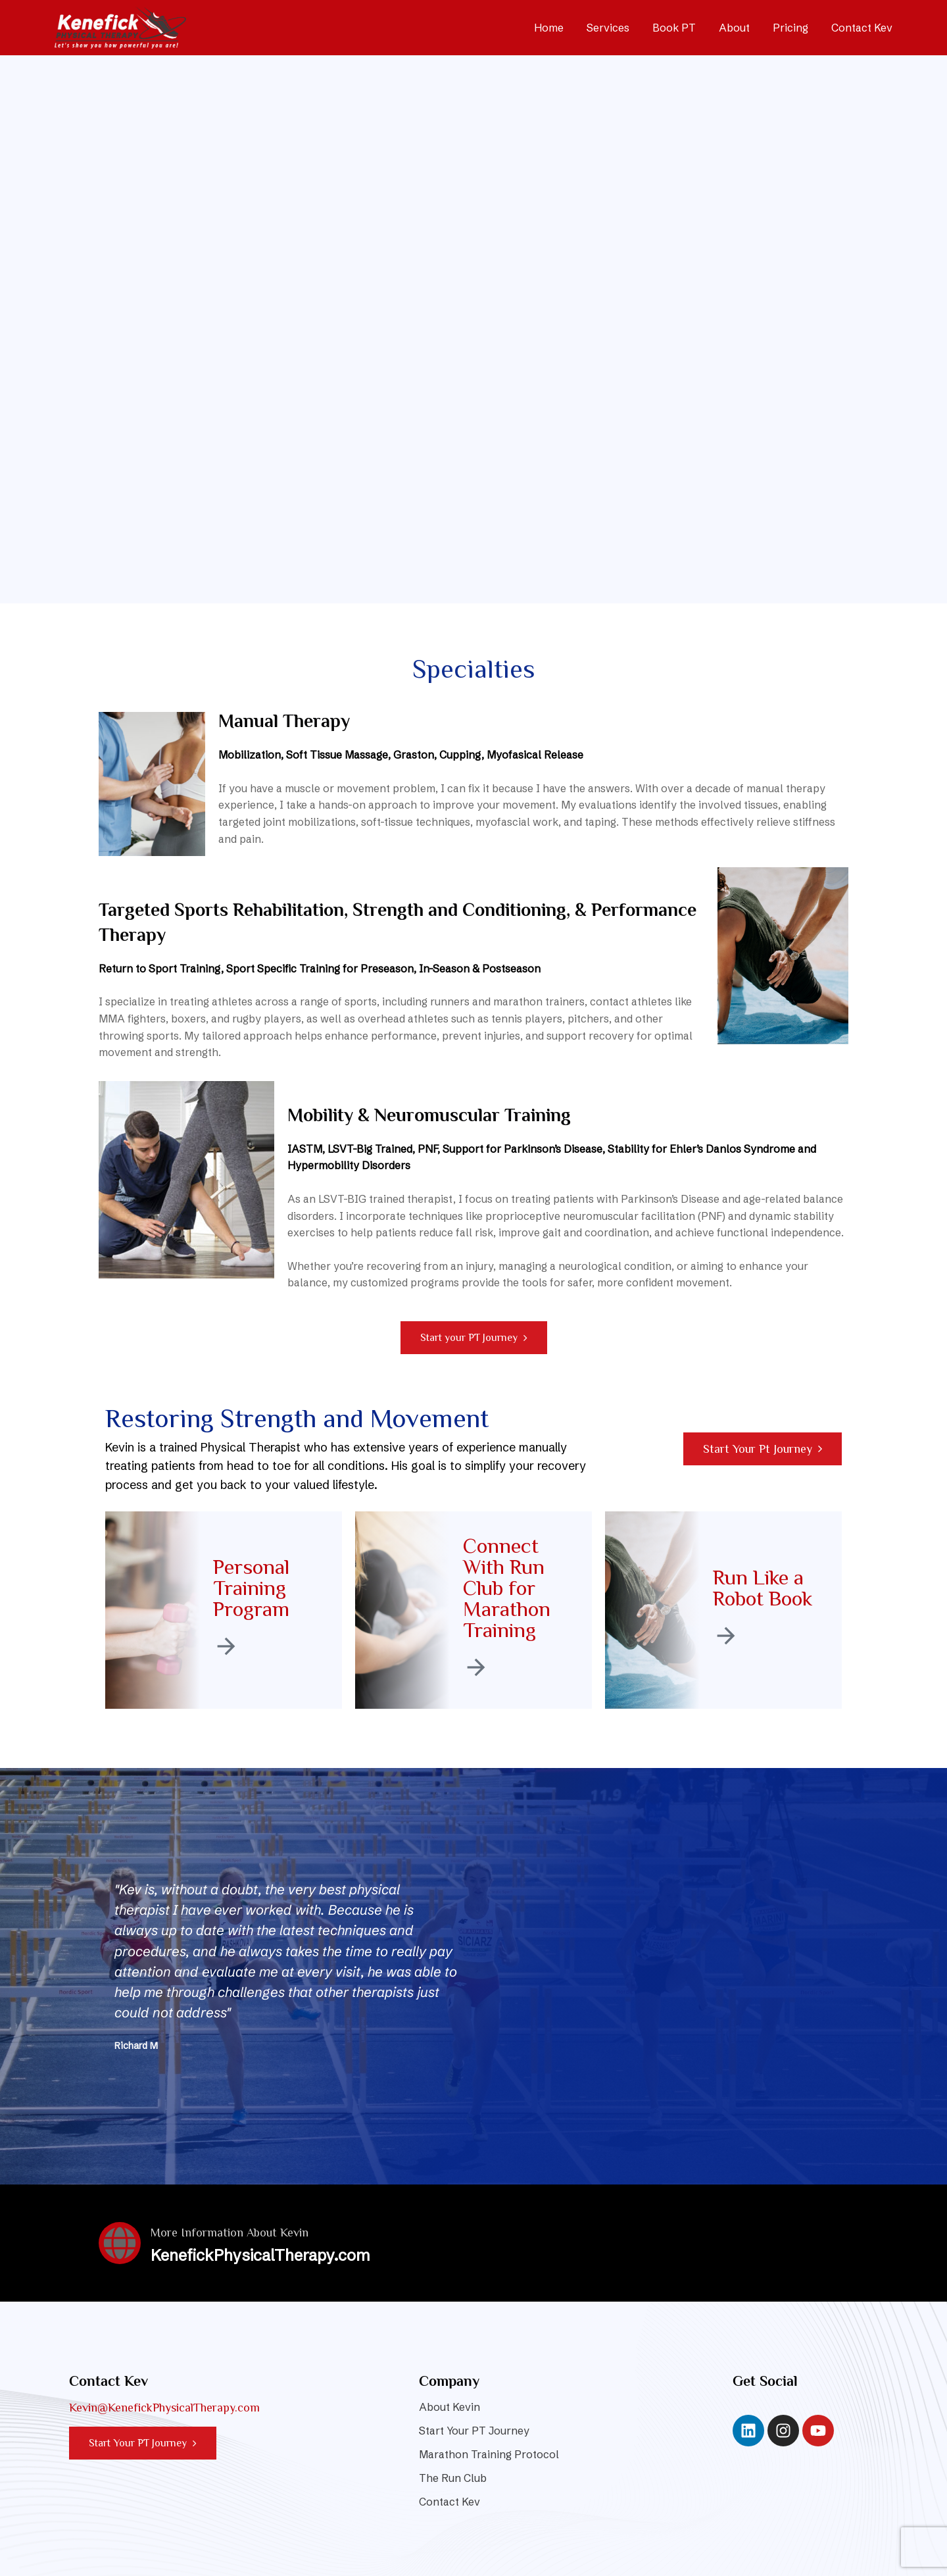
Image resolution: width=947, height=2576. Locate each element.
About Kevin (449, 2406)
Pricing (790, 27)
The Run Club (453, 2478)
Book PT (674, 27)
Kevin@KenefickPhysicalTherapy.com (164, 2407)
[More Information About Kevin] (120, 2243)
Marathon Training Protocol (489, 2454)
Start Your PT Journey (474, 2430)
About (734, 27)
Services (608, 27)
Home (549, 27)
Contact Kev (861, 27)
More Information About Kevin (229, 2232)
